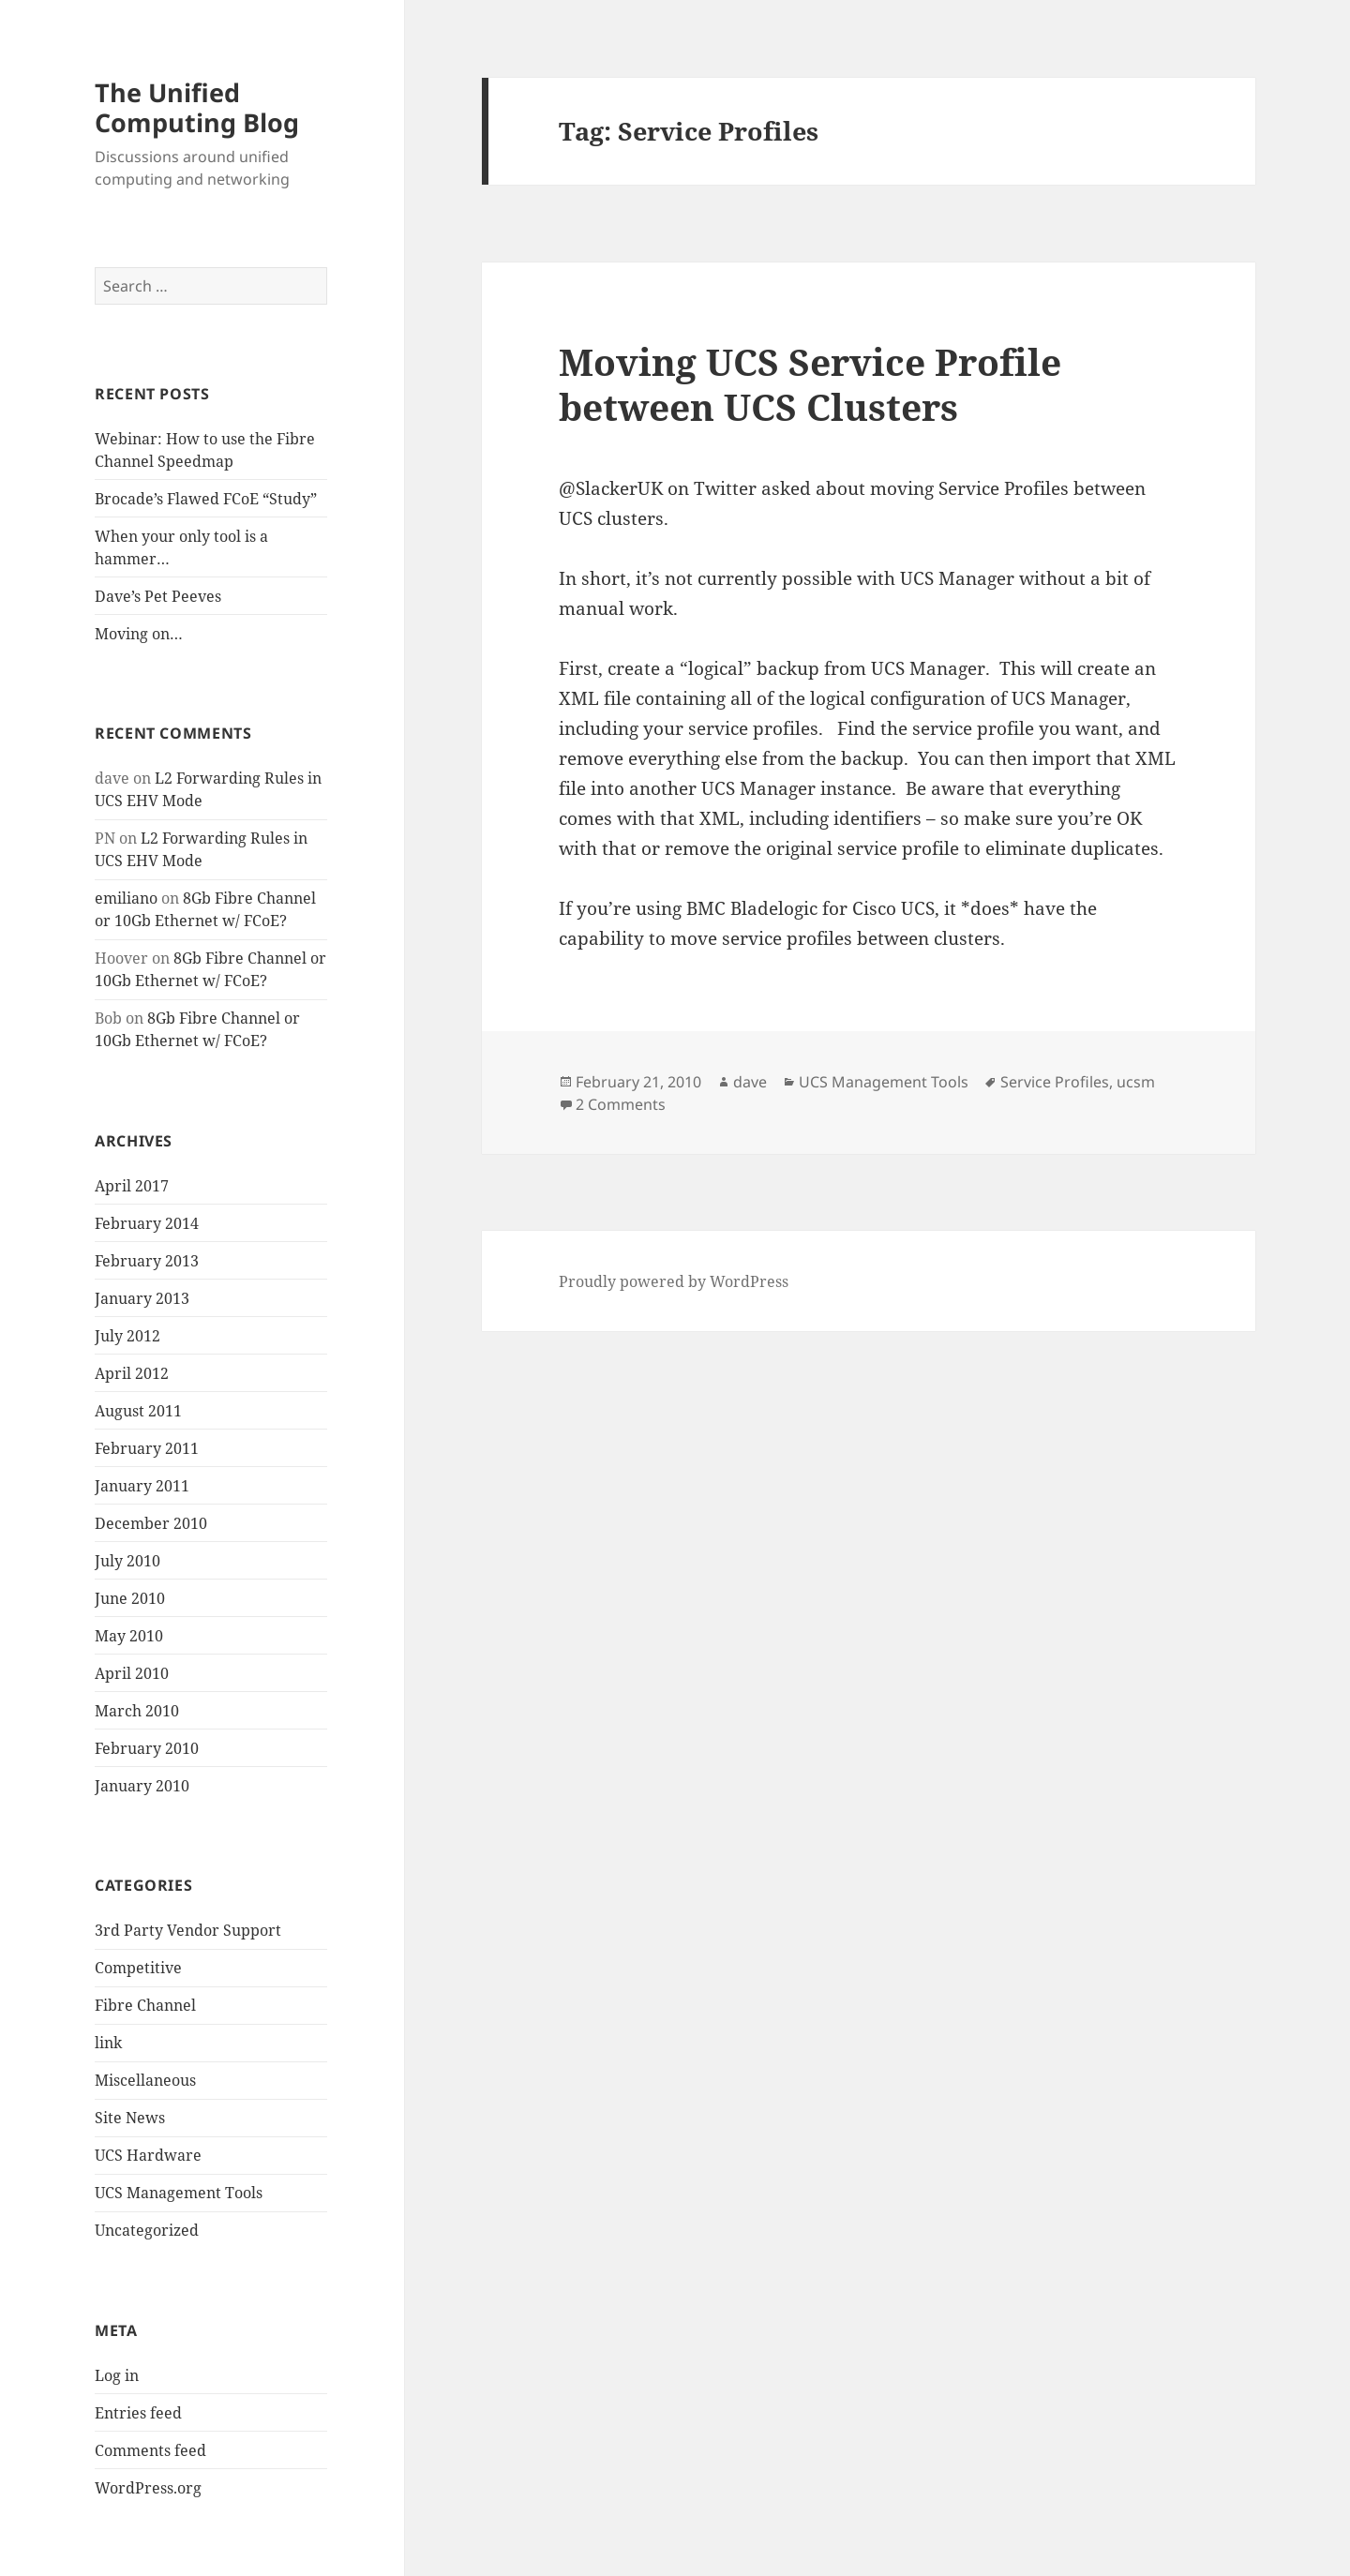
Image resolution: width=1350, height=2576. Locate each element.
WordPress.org (148, 2488)
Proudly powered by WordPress (673, 1281)
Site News (130, 2117)
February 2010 (147, 1748)
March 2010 (137, 1710)
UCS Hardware (148, 2155)
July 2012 (127, 1335)
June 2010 (130, 1598)
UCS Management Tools (178, 2192)
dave (750, 1081)
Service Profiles (1054, 1081)
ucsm (1136, 1081)
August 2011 (138, 1410)
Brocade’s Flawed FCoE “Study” (206, 498)
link (108, 2042)
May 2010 (129, 1635)
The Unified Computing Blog (197, 107)
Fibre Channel (145, 2005)
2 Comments (621, 1104)
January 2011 (142, 1485)
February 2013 (147, 1261)
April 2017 (132, 1186)
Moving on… (139, 633)
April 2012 (132, 1373)
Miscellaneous (145, 2080)
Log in (117, 2375)
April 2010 (132, 1673)
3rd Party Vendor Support (188, 1930)
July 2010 (127, 1560)
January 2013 (142, 1298)
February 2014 (147, 1223)
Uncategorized (147, 2230)
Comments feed (150, 2450)
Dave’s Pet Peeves (158, 596)
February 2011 (147, 1448)
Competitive (138, 1967)
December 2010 (151, 1523)
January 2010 (142, 1785)
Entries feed (138, 2413)
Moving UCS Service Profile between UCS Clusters (810, 384)
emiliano (126, 898)
